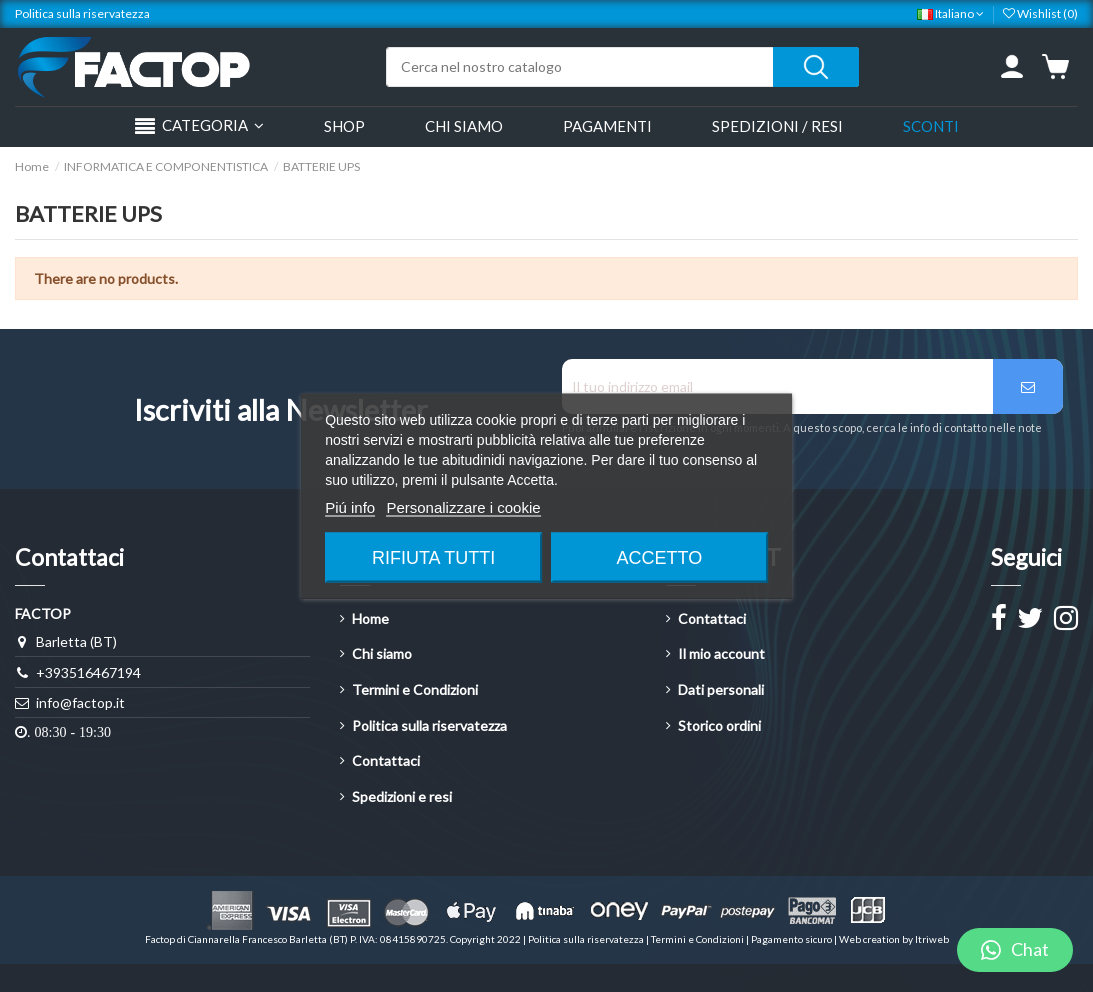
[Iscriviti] (1028, 386)
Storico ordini (719, 725)
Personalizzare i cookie (463, 507)
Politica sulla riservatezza (82, 13)
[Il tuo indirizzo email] (778, 386)
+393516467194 (88, 672)
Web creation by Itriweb (894, 939)
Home (370, 618)
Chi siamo (382, 653)
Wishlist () (1040, 13)
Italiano (950, 13)
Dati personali (721, 689)
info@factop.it (80, 702)
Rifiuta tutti (433, 558)
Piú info (350, 507)
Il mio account (721, 653)
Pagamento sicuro (792, 939)
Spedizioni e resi (402, 796)
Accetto (660, 558)
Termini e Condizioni (415, 689)
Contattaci (386, 760)
